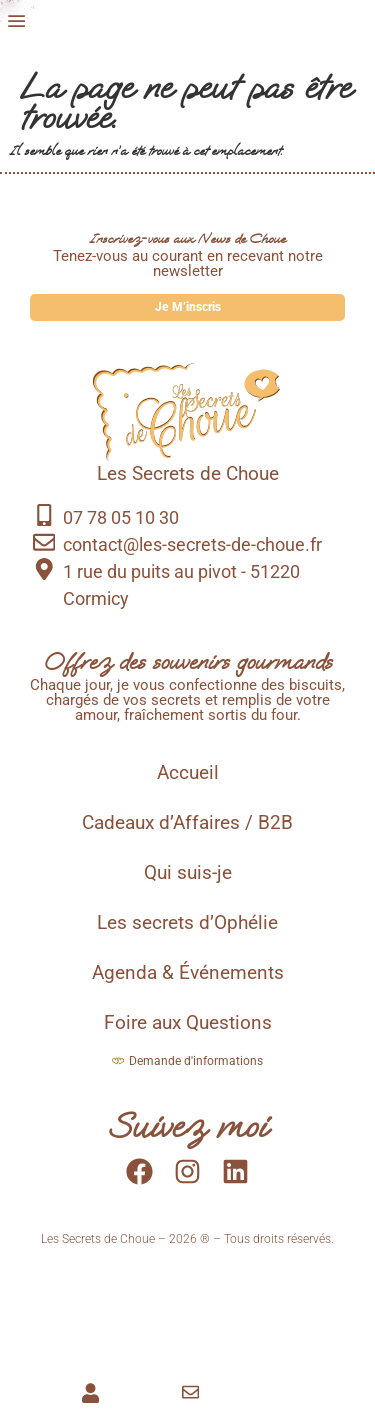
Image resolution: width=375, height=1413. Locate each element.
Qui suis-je (188, 887)
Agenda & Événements (188, 987)
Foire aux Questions (188, 1037)
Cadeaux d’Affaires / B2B (187, 837)
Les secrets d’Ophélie (187, 937)
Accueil (188, 787)
